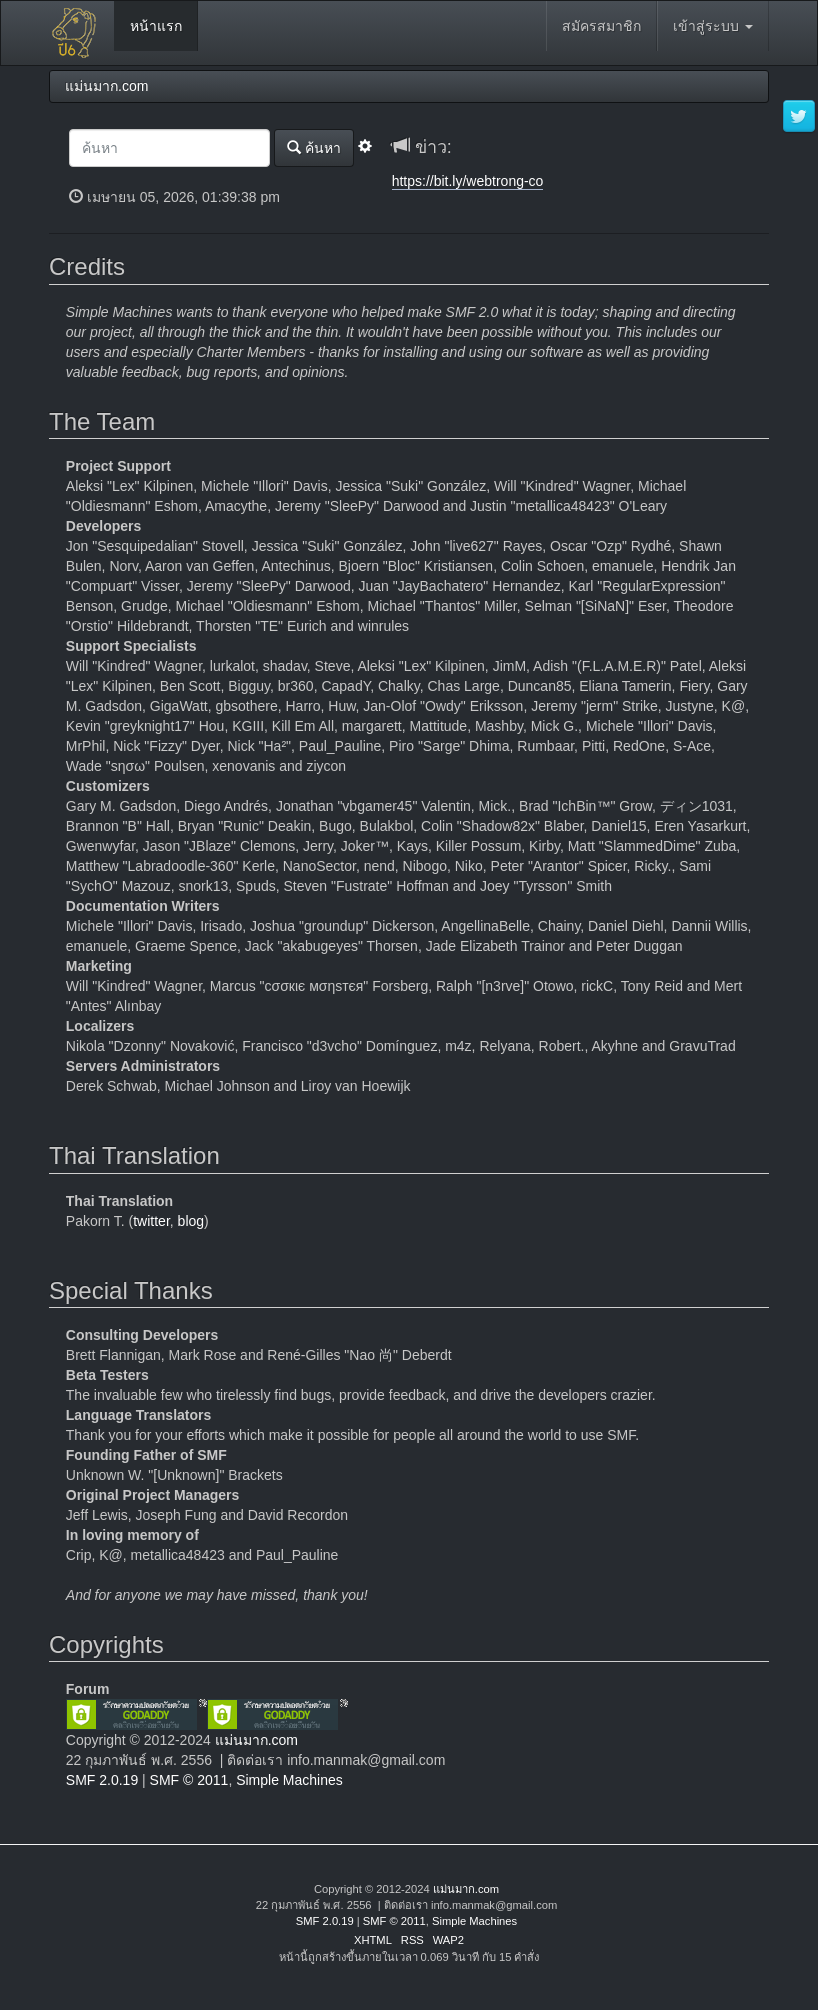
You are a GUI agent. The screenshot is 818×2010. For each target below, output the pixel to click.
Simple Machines (289, 1780)
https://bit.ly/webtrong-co (468, 181)
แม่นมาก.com (256, 1740)
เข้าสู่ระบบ (713, 26)
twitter (151, 1221)
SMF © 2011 (189, 1780)
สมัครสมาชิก (601, 26)
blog (191, 1221)
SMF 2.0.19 (102, 1780)
